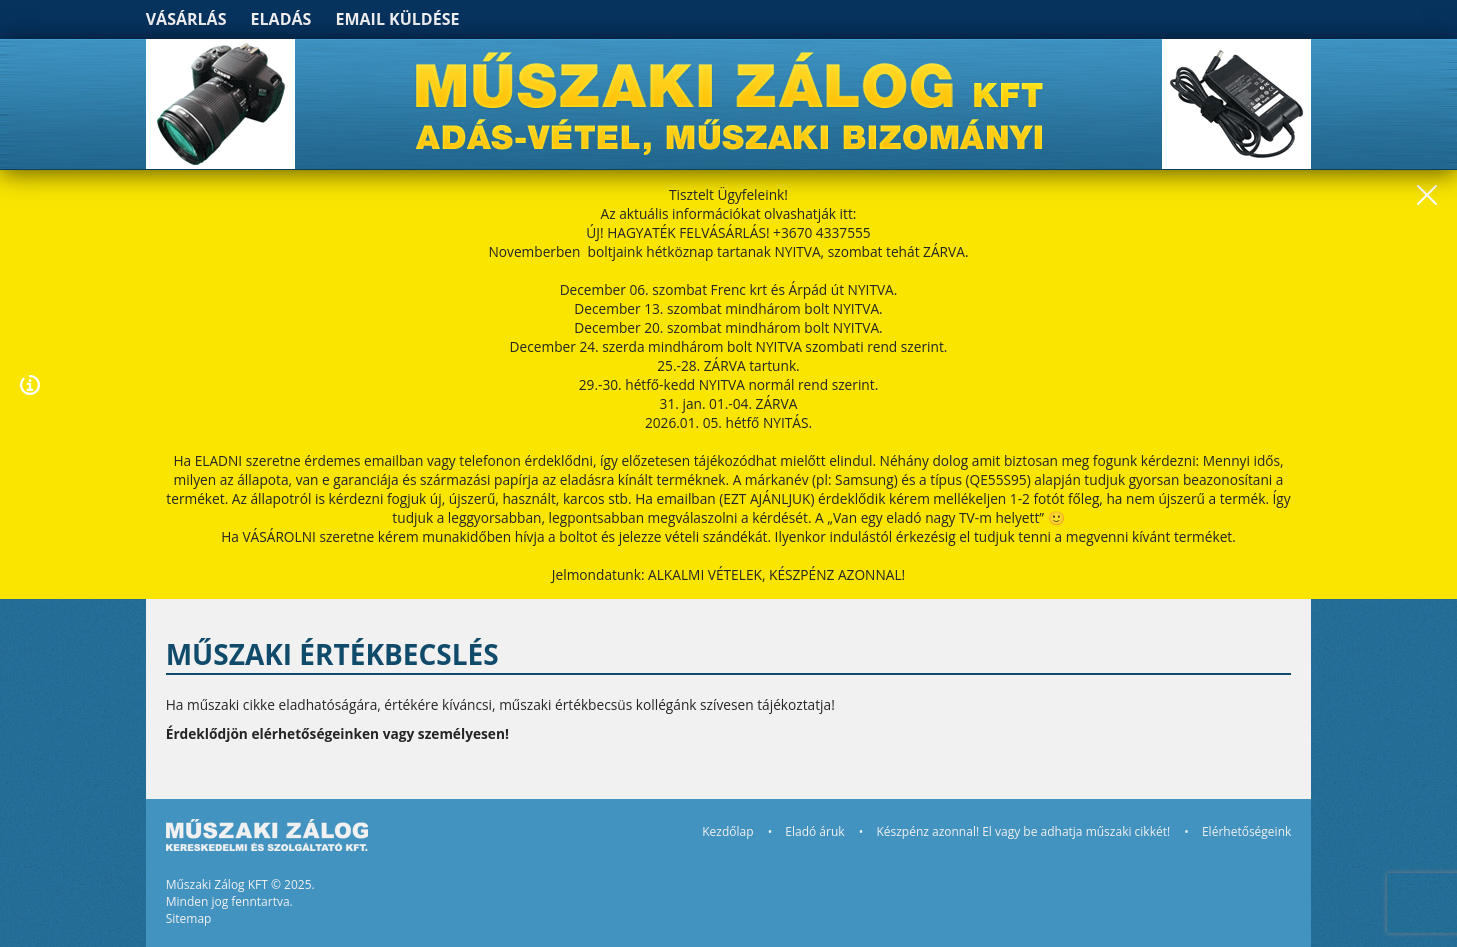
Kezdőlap (727, 831)
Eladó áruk (814, 831)
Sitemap (189, 918)
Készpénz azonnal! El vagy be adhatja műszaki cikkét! (1023, 831)
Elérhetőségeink (1246, 831)
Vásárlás (186, 19)
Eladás (281, 19)
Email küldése (398, 19)
